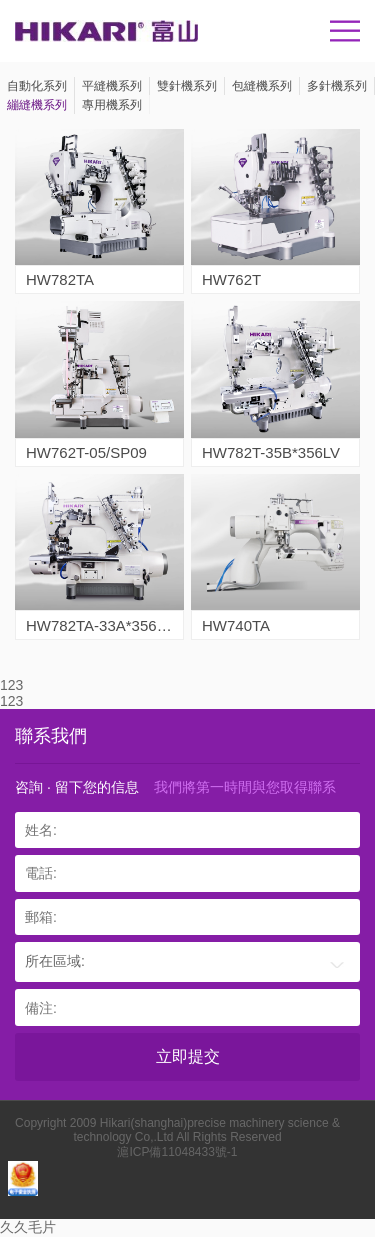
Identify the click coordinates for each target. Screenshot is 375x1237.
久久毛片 (28, 1227)
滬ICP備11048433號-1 (177, 1152)
